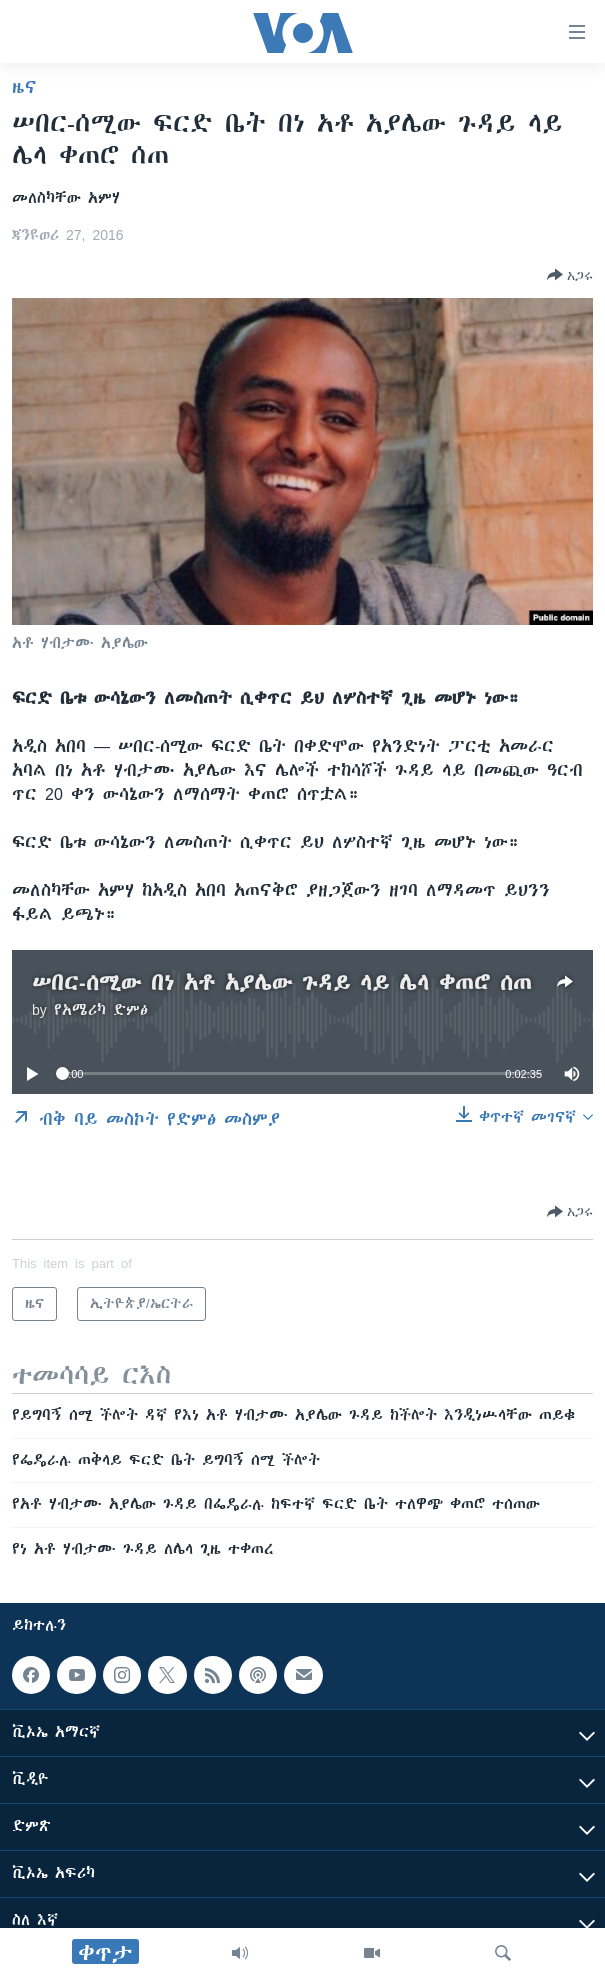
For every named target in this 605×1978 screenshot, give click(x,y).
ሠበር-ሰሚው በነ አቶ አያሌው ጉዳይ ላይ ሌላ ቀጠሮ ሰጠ (282, 982)
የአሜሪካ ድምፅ (101, 1010)
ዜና (24, 87)
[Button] (570, 275)
